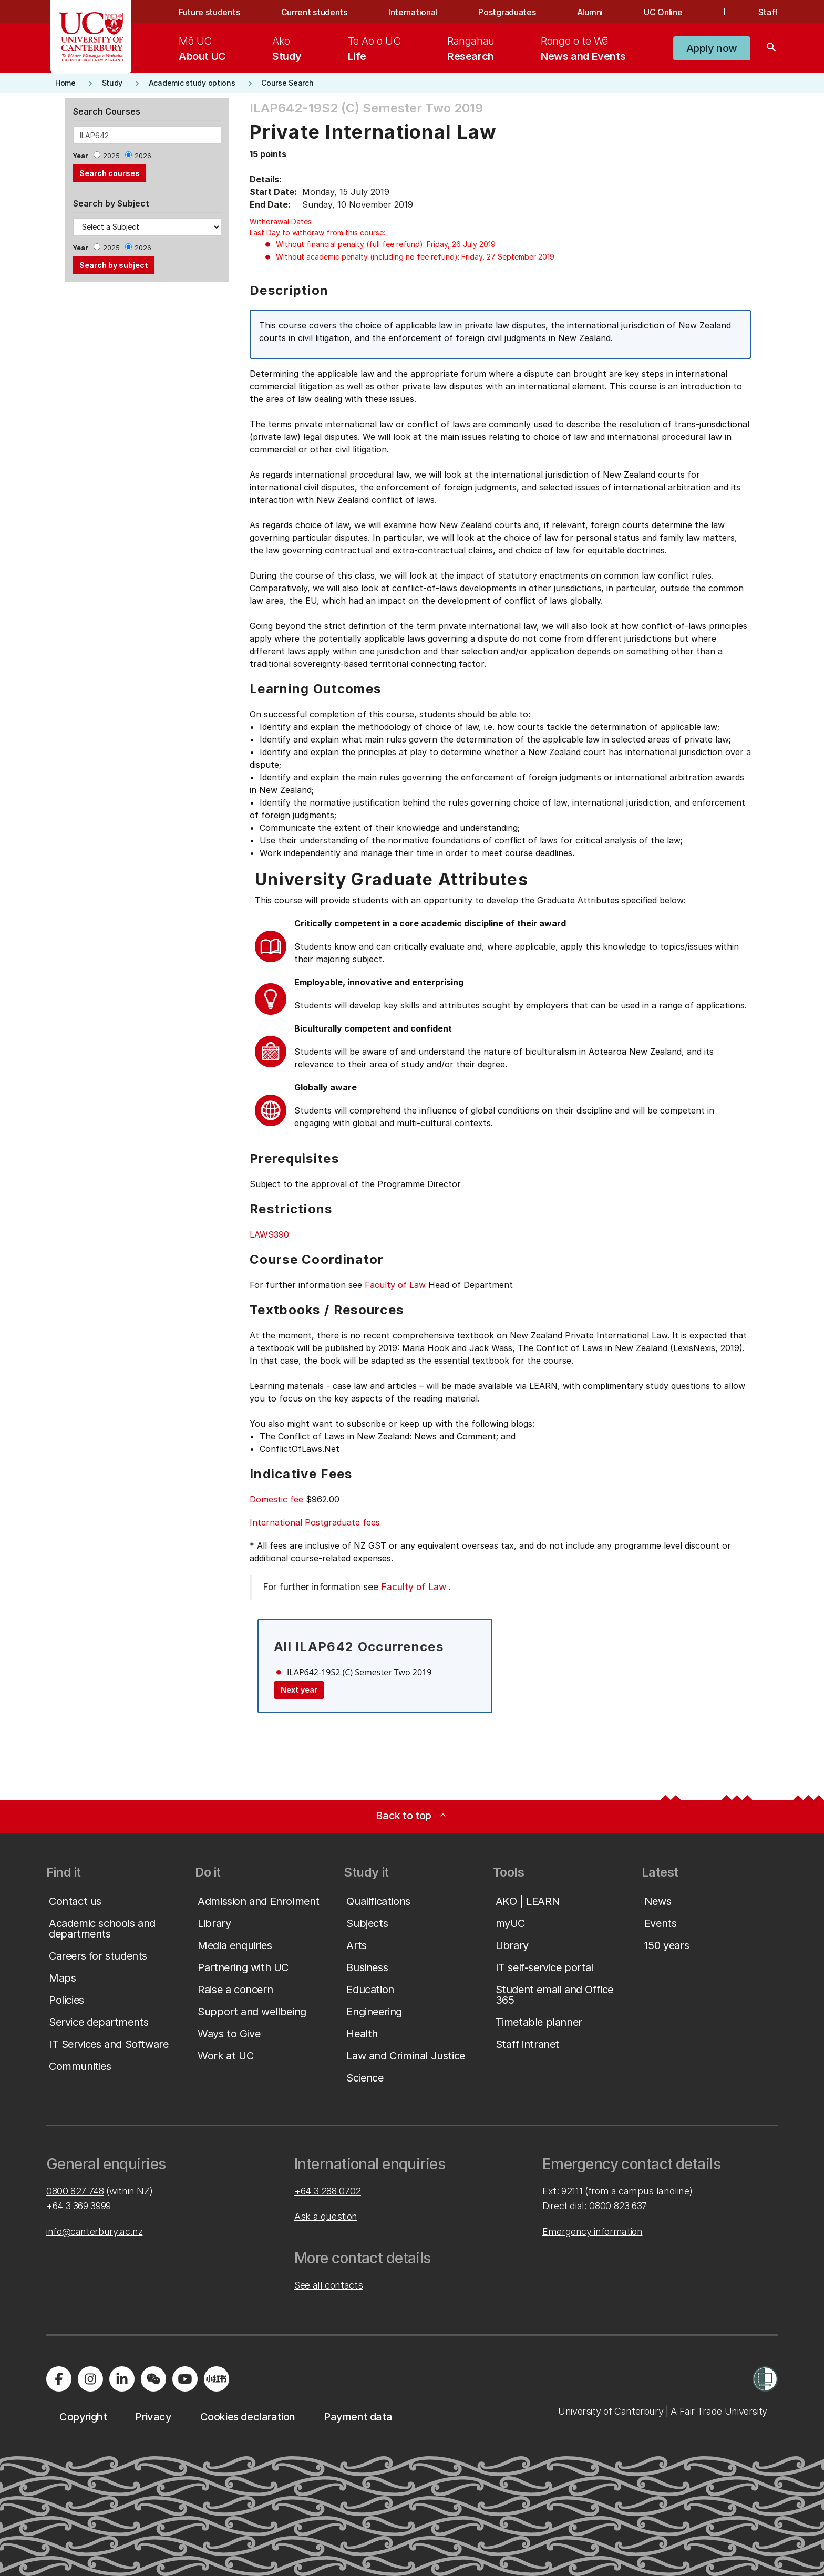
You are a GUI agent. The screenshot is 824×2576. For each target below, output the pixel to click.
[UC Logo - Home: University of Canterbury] (91, 37)
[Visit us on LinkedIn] (122, 2379)
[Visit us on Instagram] (90, 2379)
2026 (143, 156)
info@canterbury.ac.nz (94, 2231)
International (412, 12)
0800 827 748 (75, 2191)
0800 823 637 (618, 2205)
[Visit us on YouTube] (185, 2379)
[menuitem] (202, 48)
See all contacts (328, 2285)
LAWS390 (269, 1234)
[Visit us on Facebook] (58, 2379)
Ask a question (325, 2216)
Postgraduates (506, 12)
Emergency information (592, 2231)
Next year (299, 1689)
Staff (768, 12)
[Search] (771, 48)
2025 (111, 156)
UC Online (663, 12)
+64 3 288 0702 (327, 2191)
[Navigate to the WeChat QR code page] (153, 2379)
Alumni (590, 12)
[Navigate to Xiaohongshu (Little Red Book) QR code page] (216, 2379)
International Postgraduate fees (315, 1522)
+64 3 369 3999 (78, 2205)
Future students (209, 12)
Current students (314, 12)
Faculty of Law (395, 1285)
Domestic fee (276, 1499)
